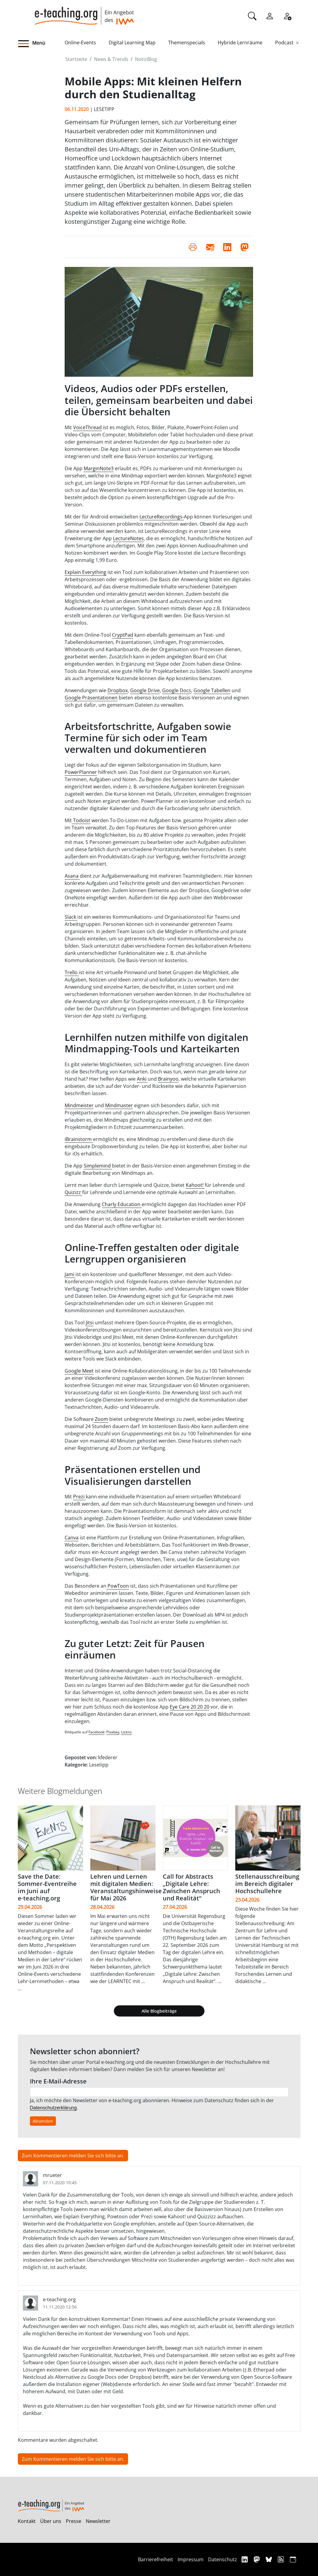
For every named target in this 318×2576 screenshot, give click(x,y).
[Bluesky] (269, 2559)
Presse (73, 2521)
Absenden (43, 2121)
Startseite (76, 59)
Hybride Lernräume (240, 42)
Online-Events (80, 42)
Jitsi (90, 1322)
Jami (70, 1274)
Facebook (96, 1732)
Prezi (79, 1496)
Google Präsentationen (91, 697)
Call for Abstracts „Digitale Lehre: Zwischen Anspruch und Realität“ (191, 1887)
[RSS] (281, 2559)
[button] (41, 43)
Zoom (101, 1419)
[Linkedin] (245, 2559)
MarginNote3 (99, 468)
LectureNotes (128, 538)
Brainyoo (168, 1079)
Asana (72, 876)
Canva (72, 1537)
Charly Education (122, 1204)
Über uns (50, 2521)
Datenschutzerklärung (53, 2107)
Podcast (284, 42)
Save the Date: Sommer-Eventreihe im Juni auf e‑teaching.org (47, 1887)
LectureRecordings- (162, 516)
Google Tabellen (212, 690)
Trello (72, 972)
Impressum (191, 2559)
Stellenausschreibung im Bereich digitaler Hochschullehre (267, 1883)
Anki (142, 1079)
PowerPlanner (81, 772)
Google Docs (176, 690)
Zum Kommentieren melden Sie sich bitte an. (73, 2155)
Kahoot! (195, 1185)
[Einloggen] (269, 15)
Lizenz (126, 1732)
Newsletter (98, 2521)
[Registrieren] (287, 15)
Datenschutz (222, 2559)
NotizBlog (146, 59)
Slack (71, 917)
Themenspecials (186, 42)
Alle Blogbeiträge (159, 2011)
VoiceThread (87, 427)
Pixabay (112, 1732)
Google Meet (79, 1370)
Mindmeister (79, 1105)
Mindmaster (119, 1105)
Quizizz (73, 1192)
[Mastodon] (257, 2559)
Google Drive (145, 690)
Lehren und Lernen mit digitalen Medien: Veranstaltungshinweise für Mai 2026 (126, 1887)
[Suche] (252, 15)
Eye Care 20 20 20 (189, 1706)
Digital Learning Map (132, 42)
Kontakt (27, 2521)
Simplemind (98, 1165)
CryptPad (122, 635)
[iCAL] (293, 2559)
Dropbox (118, 690)
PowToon (117, 1586)
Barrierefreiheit (155, 2559)
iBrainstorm (79, 1139)
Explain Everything (85, 572)
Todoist (81, 820)
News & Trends (111, 59)
